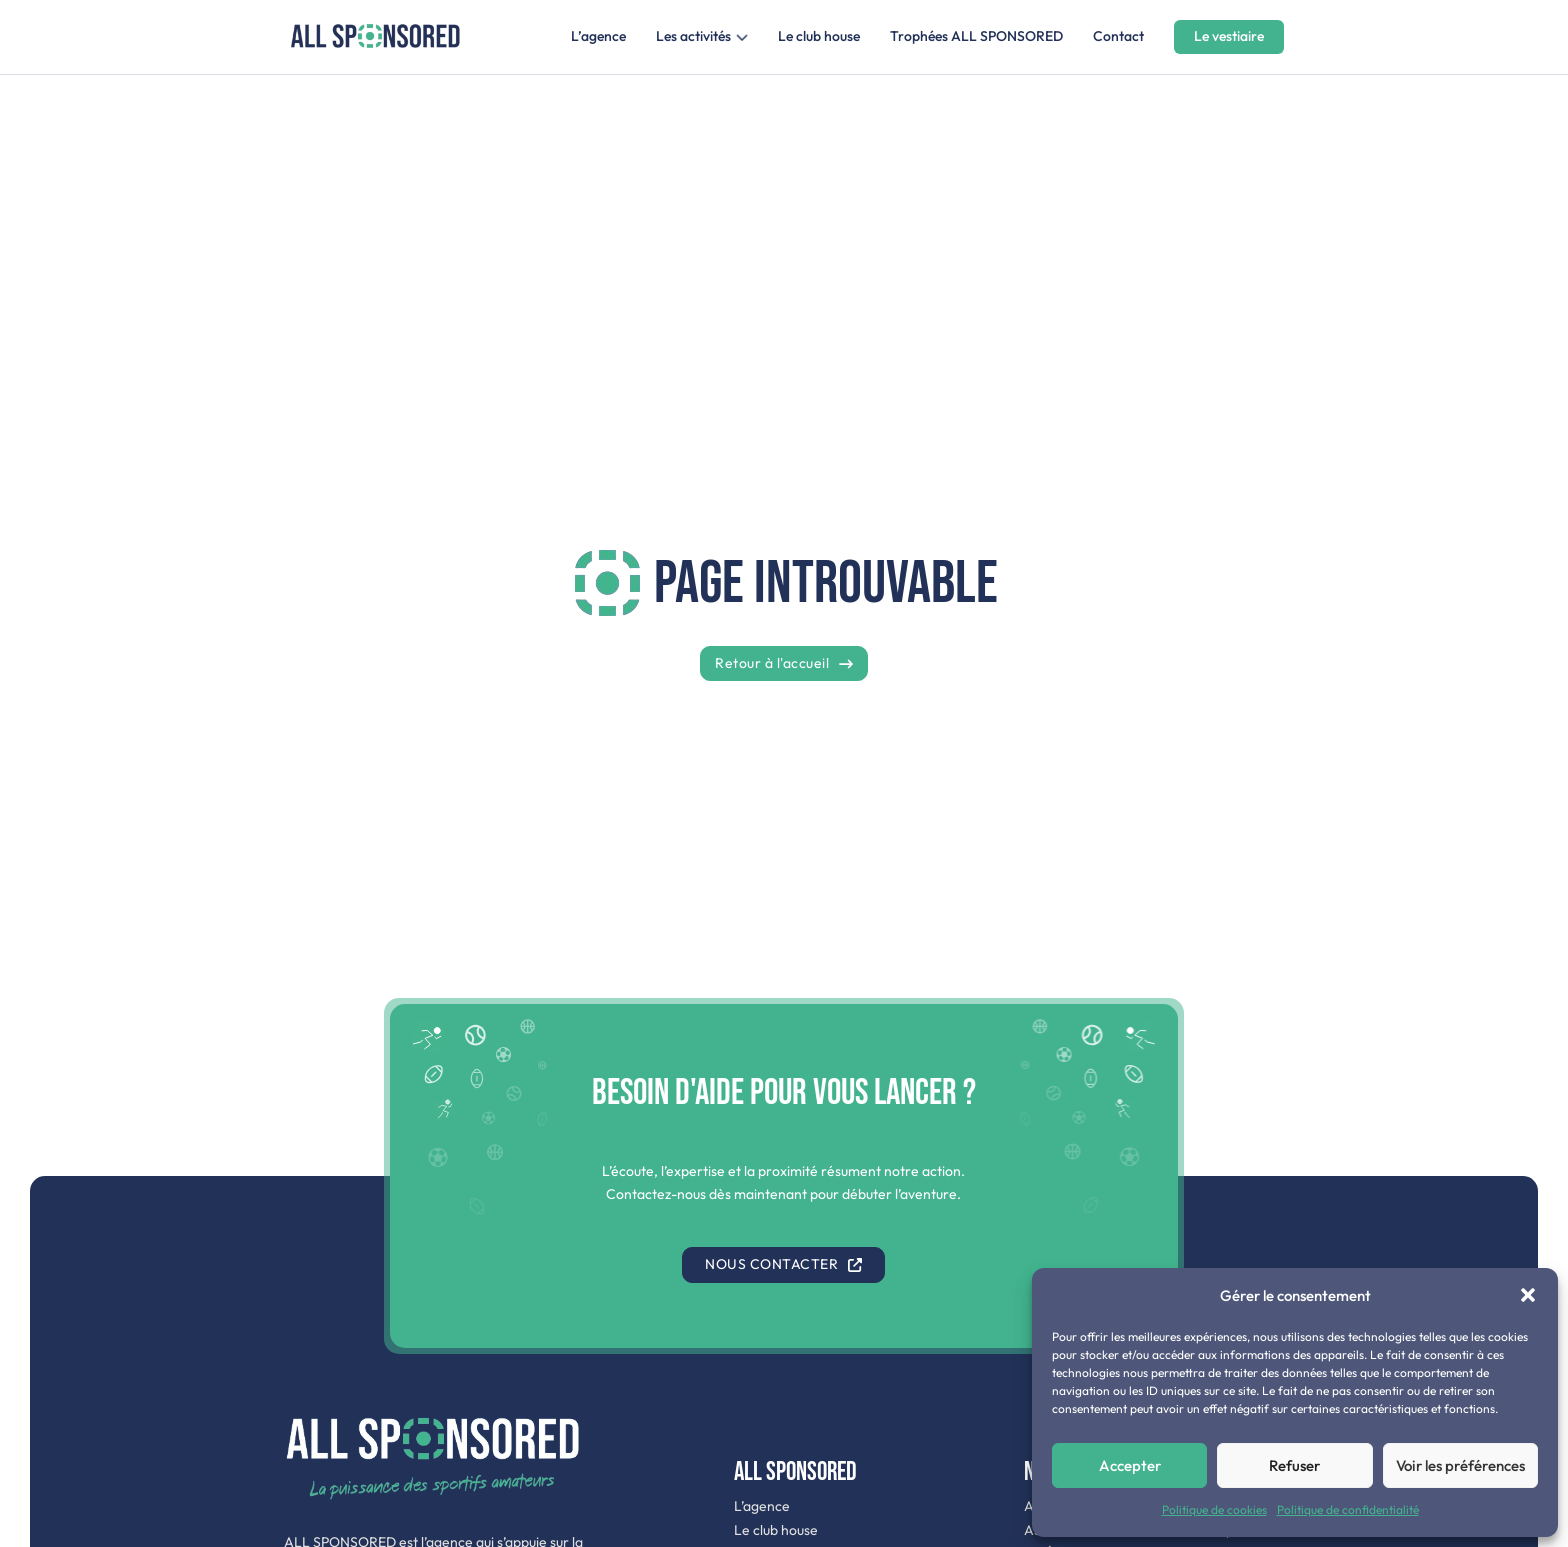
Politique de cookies (1214, 1509)
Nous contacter (783, 1264)
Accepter (1130, 1465)
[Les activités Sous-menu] (742, 37)
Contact (1118, 36)
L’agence (598, 36)
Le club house (819, 36)
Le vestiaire (1229, 36)
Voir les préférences (1460, 1465)
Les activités (693, 36)
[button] (1528, 1295)
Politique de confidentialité (1348, 1509)
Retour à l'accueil (784, 663)
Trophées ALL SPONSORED (976, 36)
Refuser (1294, 1465)
